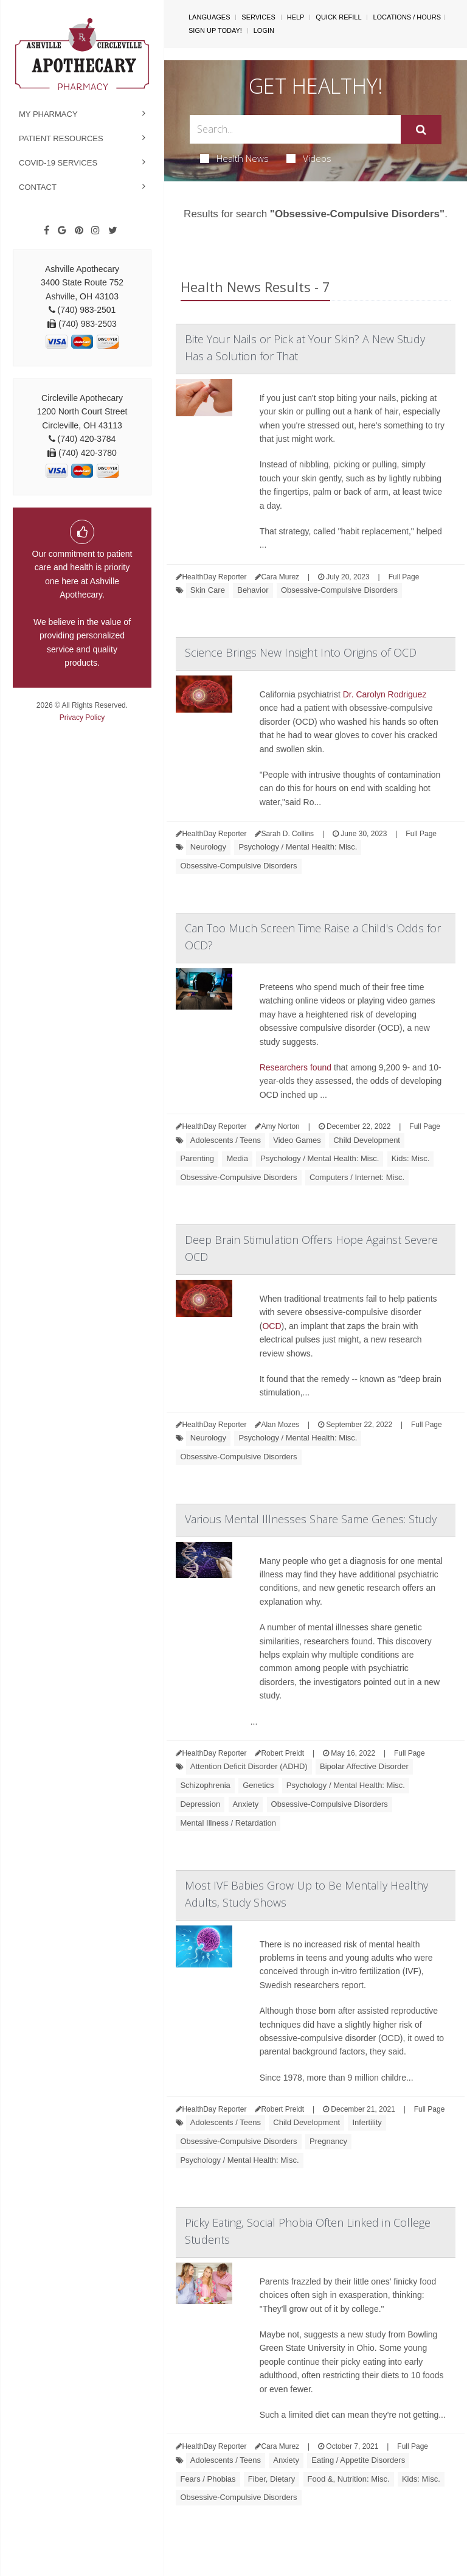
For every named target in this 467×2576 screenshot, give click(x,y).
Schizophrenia (205, 1785)
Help (296, 17)
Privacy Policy (82, 717)
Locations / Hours (407, 17)
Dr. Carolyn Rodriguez (385, 694)
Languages (209, 17)
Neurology (208, 846)
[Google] (62, 231)
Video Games (297, 1140)
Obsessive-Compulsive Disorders (339, 590)
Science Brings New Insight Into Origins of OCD (301, 652)
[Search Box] (295, 129)
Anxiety (246, 1804)
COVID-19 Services (58, 162)
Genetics (258, 1785)
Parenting (197, 1158)
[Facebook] (46, 231)
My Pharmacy (48, 114)
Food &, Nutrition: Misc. (349, 2479)
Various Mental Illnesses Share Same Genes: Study (311, 1519)
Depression (200, 1804)
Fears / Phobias (207, 2479)
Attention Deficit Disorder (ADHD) (249, 1766)
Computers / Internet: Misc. (357, 1177)
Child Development (366, 1140)
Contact (38, 187)
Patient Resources (61, 138)
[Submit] (421, 129)
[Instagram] (95, 231)
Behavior (252, 590)
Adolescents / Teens (225, 1140)
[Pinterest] (79, 231)
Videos (308, 158)
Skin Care (207, 590)
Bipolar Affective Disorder (364, 1766)
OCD (271, 1326)
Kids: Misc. (411, 1158)
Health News (234, 158)
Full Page (404, 577)
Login (264, 30)
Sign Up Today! (215, 30)
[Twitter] (112, 231)
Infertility (366, 2122)
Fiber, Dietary (271, 2479)
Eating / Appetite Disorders (358, 2460)
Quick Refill (338, 17)
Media (236, 1158)
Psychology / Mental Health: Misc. (297, 846)
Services (258, 17)
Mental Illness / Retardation (228, 1822)
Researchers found (295, 1067)
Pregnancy (328, 2141)
